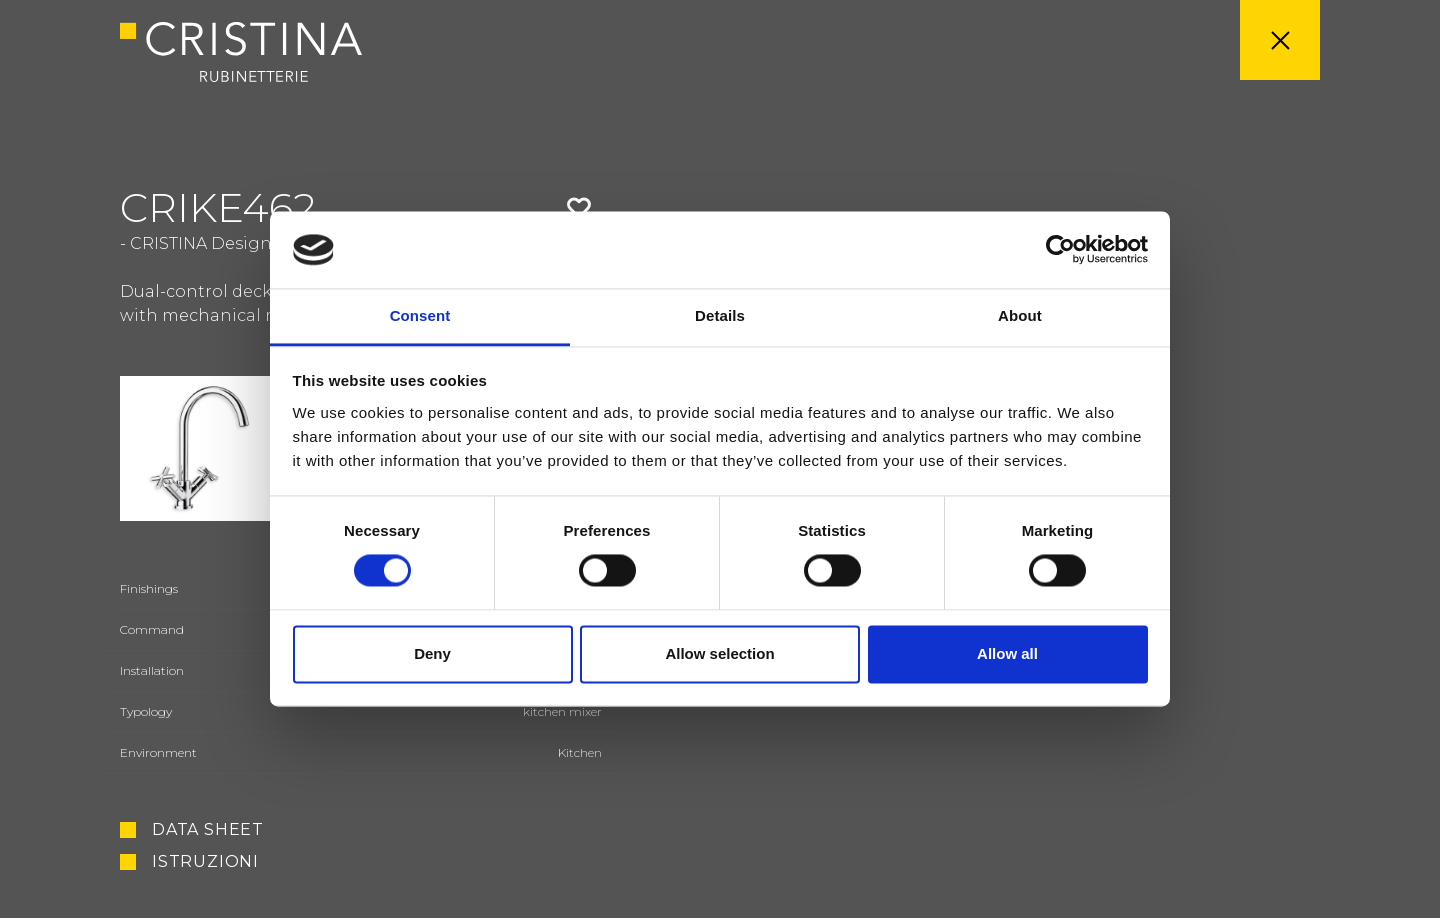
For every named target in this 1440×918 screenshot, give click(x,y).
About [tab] (1020, 315)
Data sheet (208, 830)
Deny (432, 653)
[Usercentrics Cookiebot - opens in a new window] (1060, 250)
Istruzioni (205, 862)
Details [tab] (720, 315)
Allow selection (719, 653)
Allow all (1007, 653)
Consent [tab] (420, 315)
